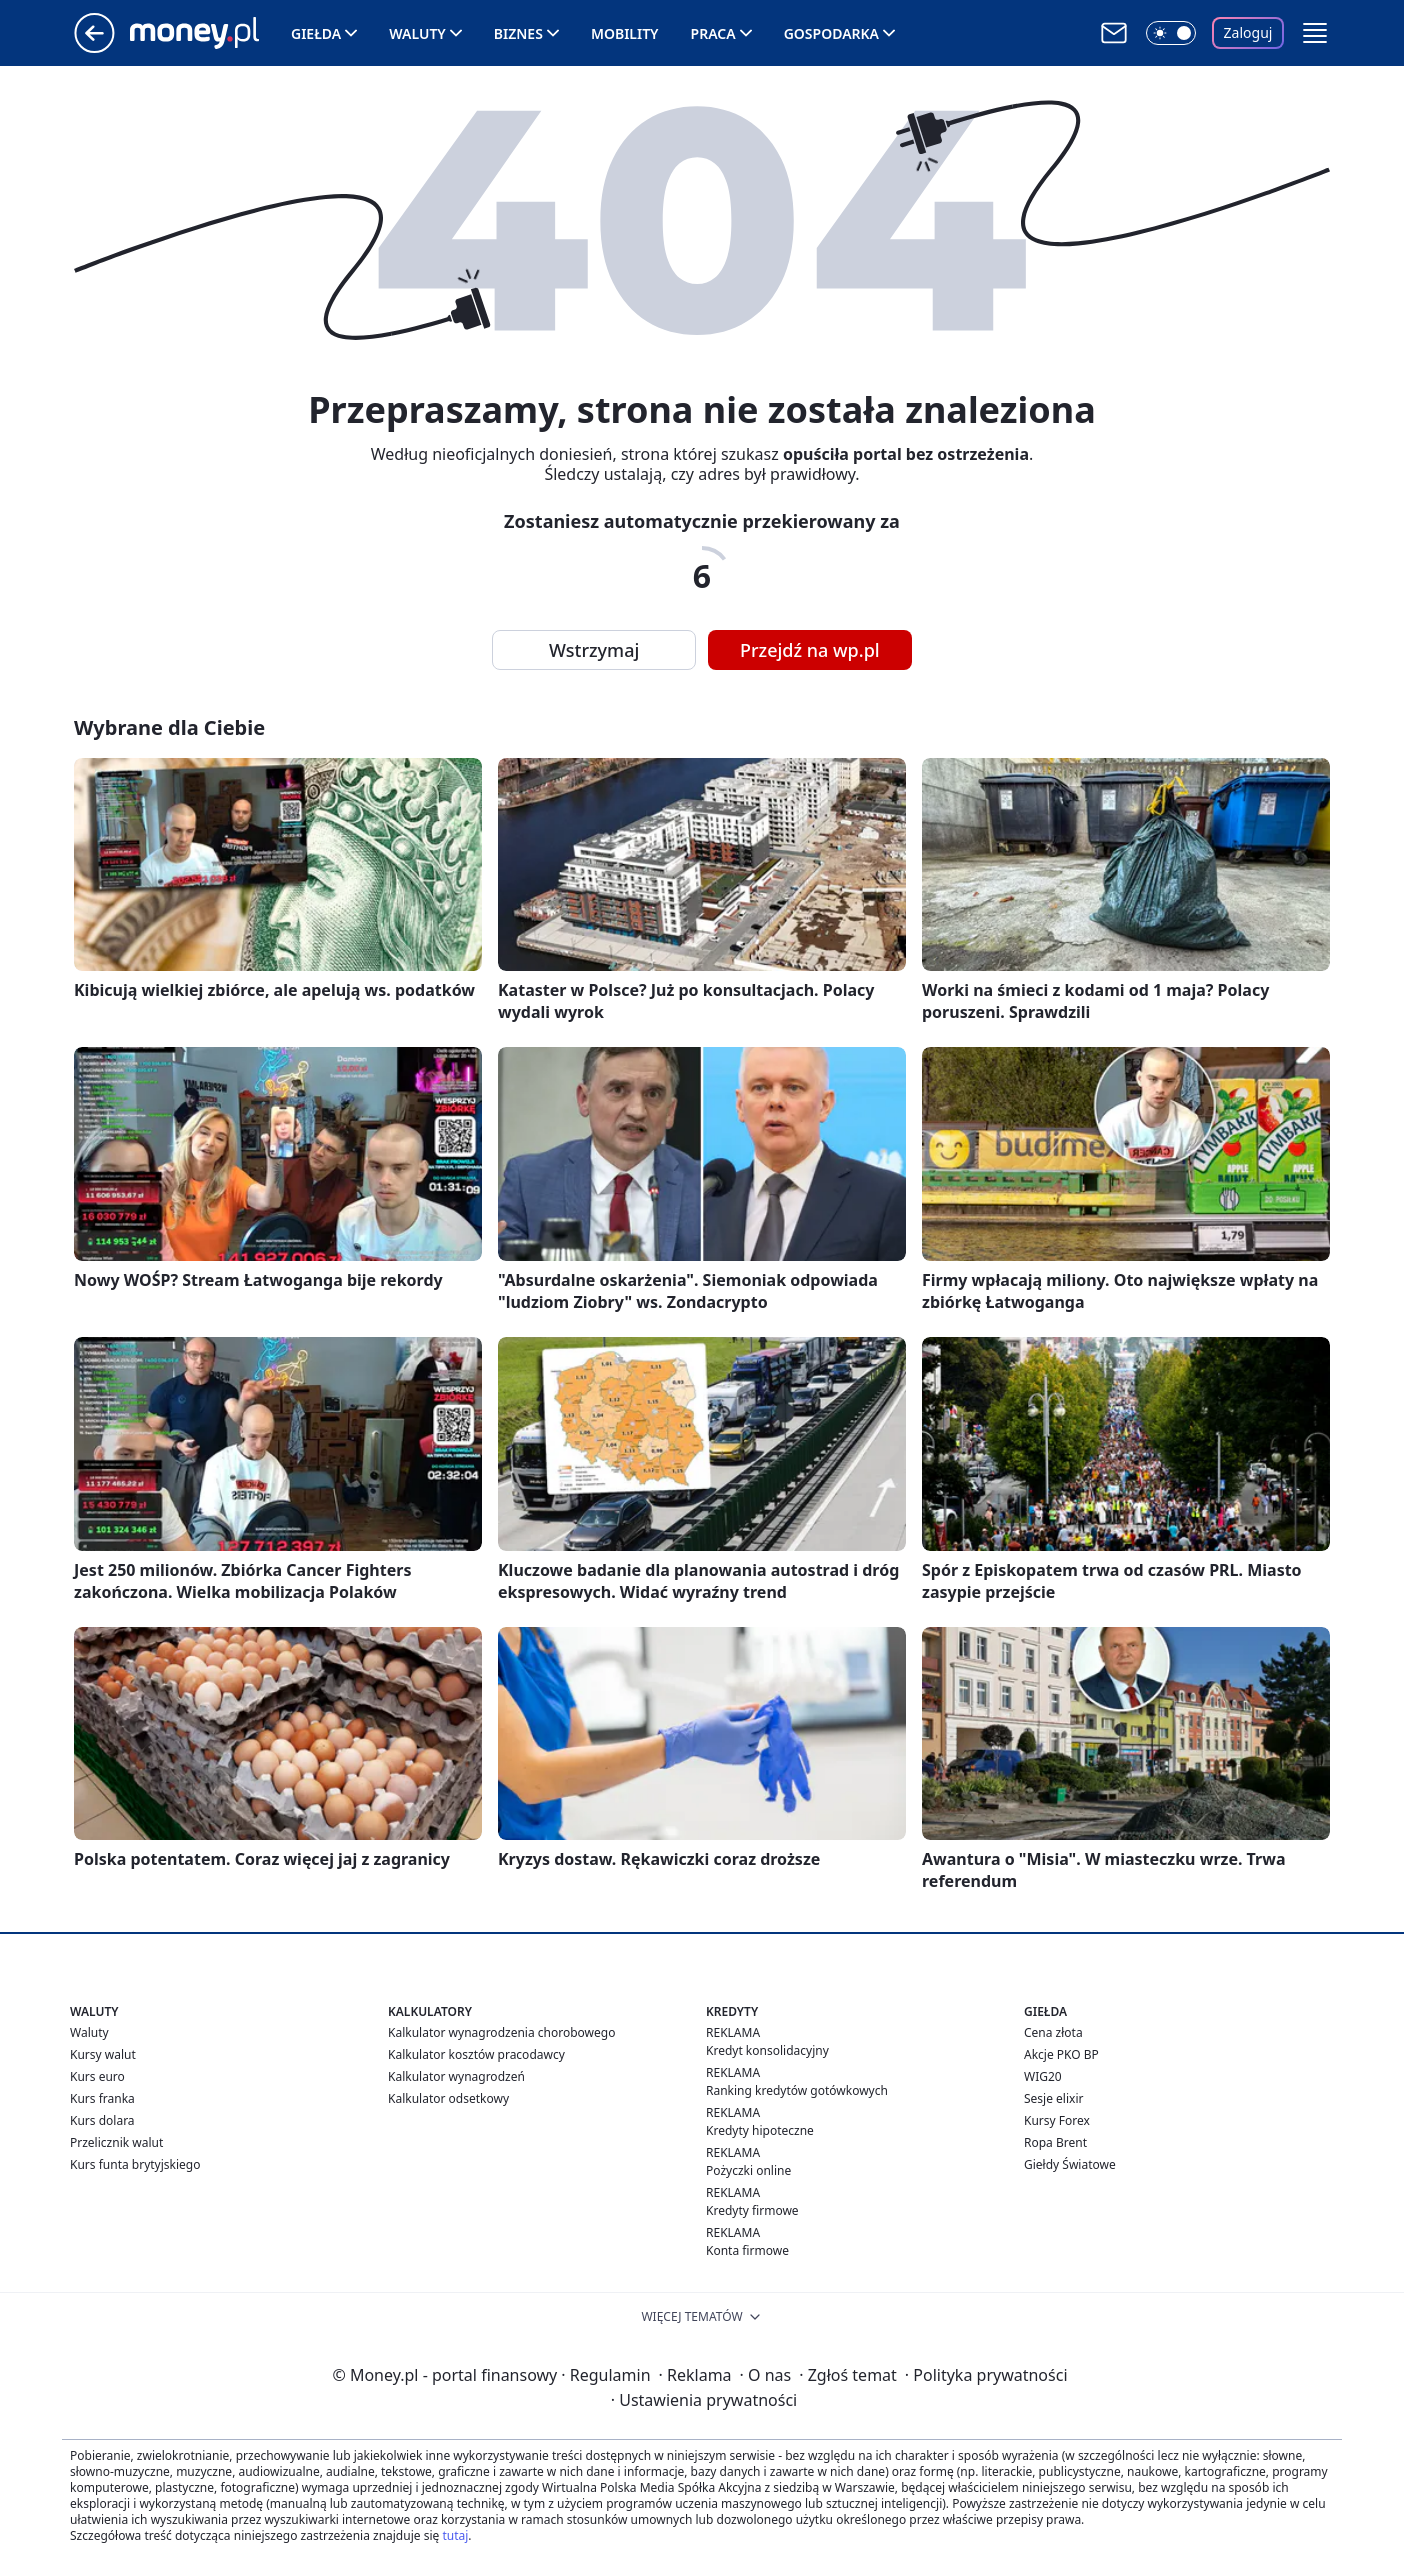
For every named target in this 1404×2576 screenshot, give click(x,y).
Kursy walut (103, 2054)
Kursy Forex (1057, 2120)
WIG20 (1043, 2076)
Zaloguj (1248, 32)
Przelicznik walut (116, 2142)
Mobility (625, 33)
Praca (713, 33)
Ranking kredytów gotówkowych (797, 2090)
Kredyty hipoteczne (760, 2130)
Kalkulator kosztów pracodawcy (476, 2054)
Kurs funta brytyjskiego (135, 2164)
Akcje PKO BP (1061, 2054)
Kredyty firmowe (752, 2210)
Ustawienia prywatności (704, 2400)
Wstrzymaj (594, 650)
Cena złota (1053, 2032)
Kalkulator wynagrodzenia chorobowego (501, 2032)
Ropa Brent (1055, 2142)
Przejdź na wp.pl (810, 650)
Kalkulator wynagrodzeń (456, 2076)
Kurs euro (97, 2076)
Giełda (316, 33)
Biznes (518, 33)
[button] (1315, 33)
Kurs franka (102, 2098)
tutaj (455, 2535)
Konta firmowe (747, 2250)
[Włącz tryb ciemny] (1171, 33)
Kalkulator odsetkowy (448, 2098)
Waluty (417, 33)
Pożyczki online (748, 2170)
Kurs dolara (102, 2120)
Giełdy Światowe (1070, 2164)
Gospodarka (831, 33)
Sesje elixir (1053, 2098)
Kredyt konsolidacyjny (767, 2050)
